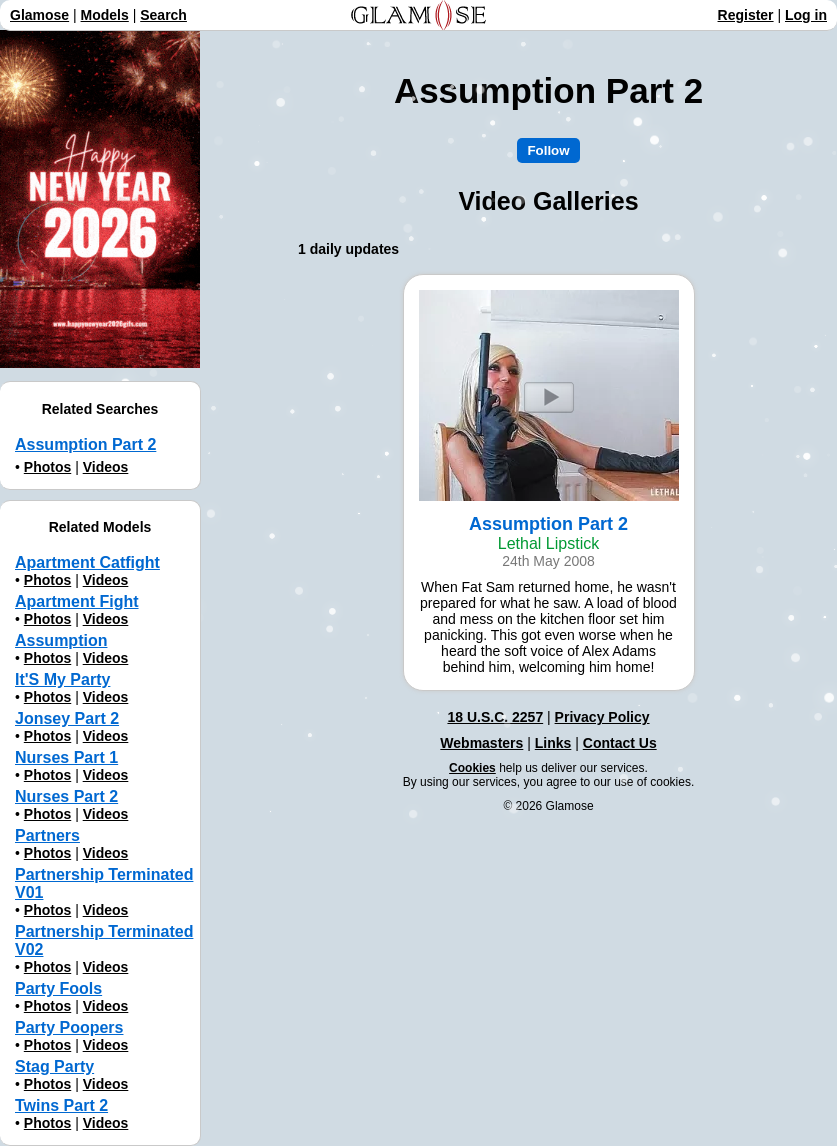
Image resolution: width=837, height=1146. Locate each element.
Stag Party (54, 1066)
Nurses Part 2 (66, 796)
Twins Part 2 (61, 1105)
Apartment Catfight (87, 562)
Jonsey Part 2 (67, 718)
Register (746, 15)
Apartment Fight (77, 601)
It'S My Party (62, 679)
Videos (106, 467)
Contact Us (620, 743)
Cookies (472, 768)
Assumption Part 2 (85, 444)
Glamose (39, 15)
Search (163, 15)
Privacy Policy (602, 717)
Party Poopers (69, 1027)
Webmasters (481, 743)
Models (105, 15)
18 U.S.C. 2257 (495, 717)
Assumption (61, 640)
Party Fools (58, 988)
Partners (47, 835)
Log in (806, 15)
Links (553, 743)
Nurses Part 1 (66, 757)
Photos (47, 467)
